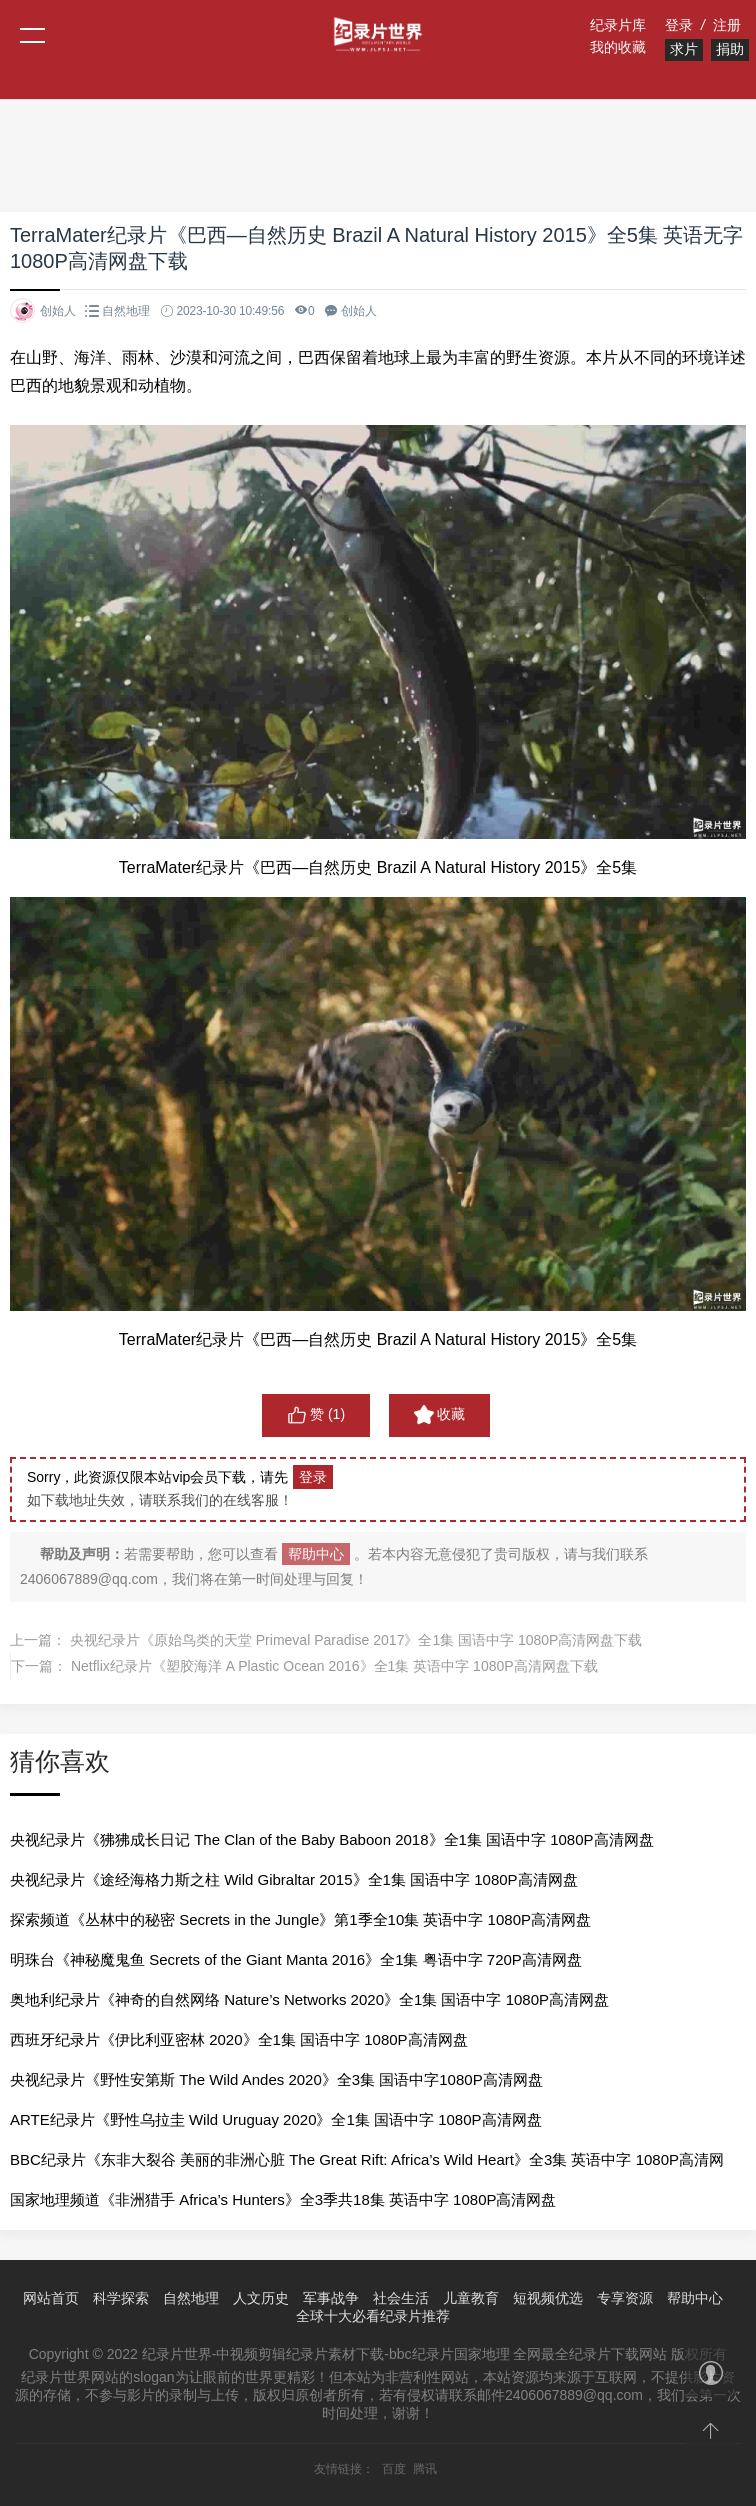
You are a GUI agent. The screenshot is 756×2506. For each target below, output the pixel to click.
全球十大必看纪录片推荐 (373, 2316)
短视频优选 (548, 2298)
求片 (684, 49)
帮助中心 (316, 1554)
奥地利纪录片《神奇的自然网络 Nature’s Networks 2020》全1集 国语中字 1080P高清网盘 (309, 1999)
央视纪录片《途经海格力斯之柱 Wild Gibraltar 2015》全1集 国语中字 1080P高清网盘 (294, 1879)
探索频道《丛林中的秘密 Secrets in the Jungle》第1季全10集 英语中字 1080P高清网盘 (300, 1919)
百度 (394, 2469)
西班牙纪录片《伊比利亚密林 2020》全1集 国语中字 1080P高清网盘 (239, 2039)
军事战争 (331, 2298)
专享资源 (625, 2298)
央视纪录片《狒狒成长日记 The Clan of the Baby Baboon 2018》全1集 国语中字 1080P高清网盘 (332, 1839)
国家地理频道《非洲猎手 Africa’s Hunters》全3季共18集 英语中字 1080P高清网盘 (283, 2199)
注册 (727, 25)
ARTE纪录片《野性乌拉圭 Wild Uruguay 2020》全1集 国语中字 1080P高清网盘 (276, 2119)
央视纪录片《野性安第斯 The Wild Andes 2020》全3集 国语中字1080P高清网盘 (276, 2079)
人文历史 (261, 2298)
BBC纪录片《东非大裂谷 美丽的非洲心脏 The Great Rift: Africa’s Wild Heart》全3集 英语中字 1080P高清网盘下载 (367, 2165)
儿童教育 (471, 2298)
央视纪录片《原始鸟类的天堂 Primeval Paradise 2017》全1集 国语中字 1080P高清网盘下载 (356, 1640)
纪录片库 (618, 25)
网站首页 (51, 2298)
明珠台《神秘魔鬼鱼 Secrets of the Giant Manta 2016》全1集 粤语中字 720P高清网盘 (296, 1959)
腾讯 (425, 2469)
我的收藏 (618, 47)
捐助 (730, 49)
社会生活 (401, 2298)
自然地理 (125, 311)
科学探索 (121, 2298)
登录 (679, 25)
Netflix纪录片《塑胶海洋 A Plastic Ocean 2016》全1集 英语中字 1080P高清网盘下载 (334, 1666)
